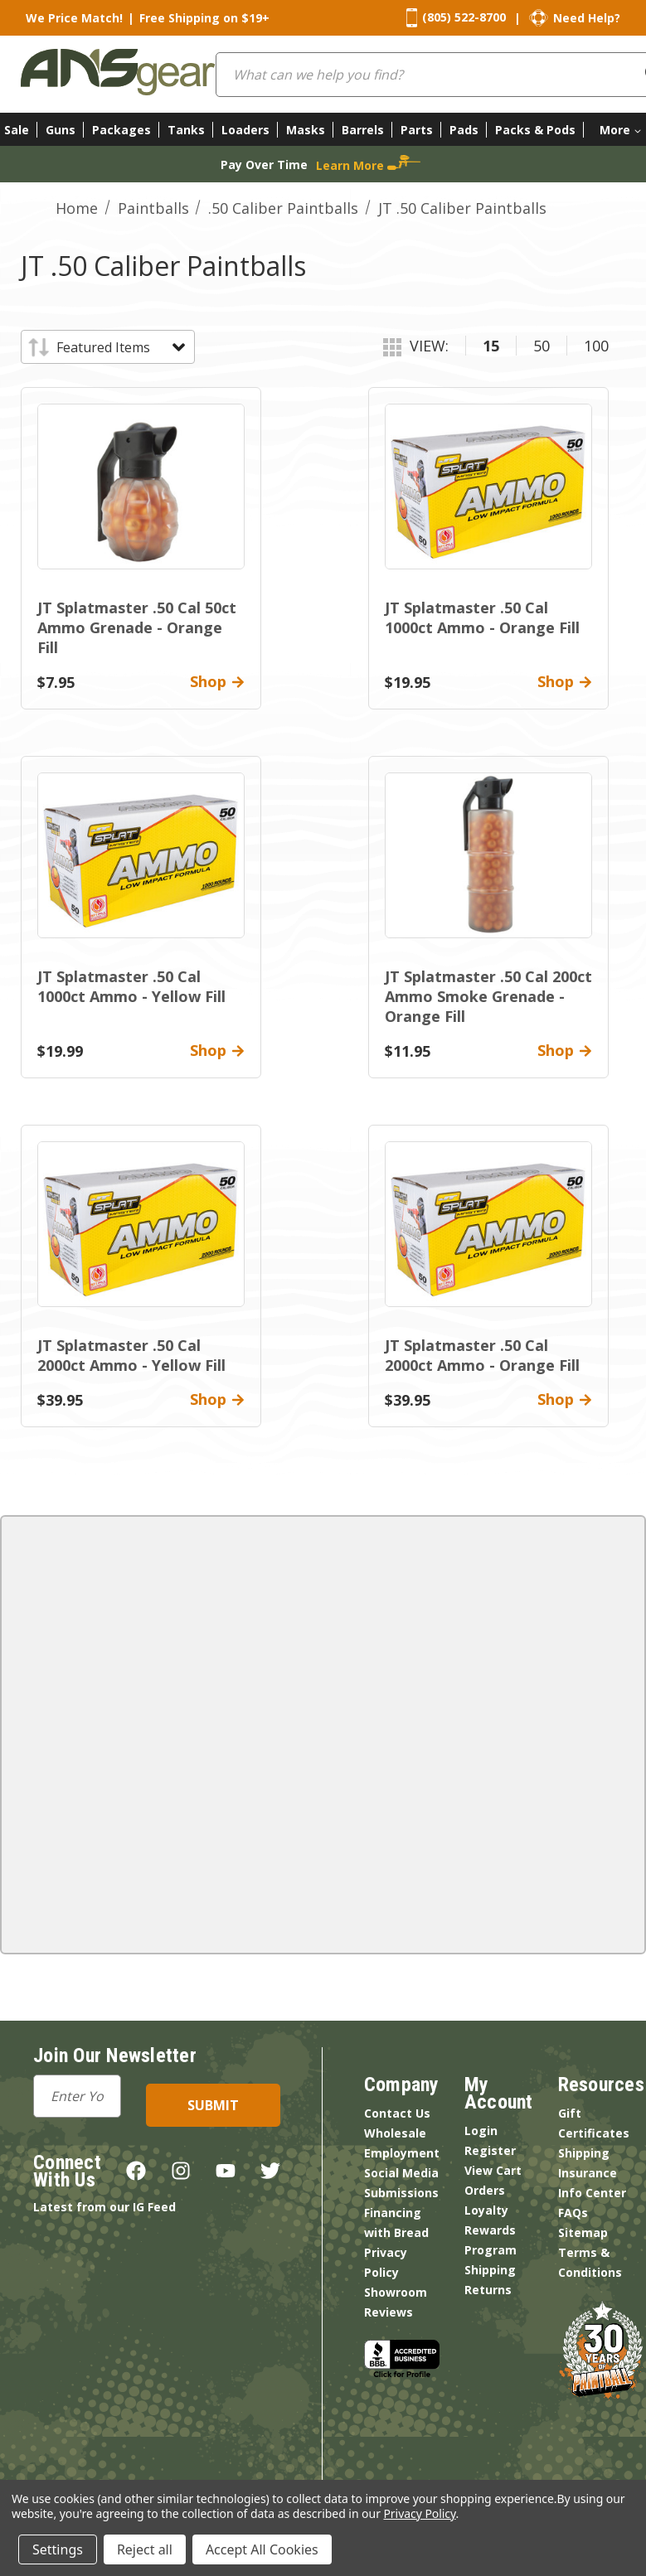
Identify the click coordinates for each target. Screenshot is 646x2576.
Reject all (144, 2549)
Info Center (592, 2193)
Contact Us (397, 2113)
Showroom (395, 2292)
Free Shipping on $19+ (204, 18)
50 (541, 346)
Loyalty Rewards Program (490, 2230)
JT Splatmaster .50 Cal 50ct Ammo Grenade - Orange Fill (136, 627)
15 (491, 346)
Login (481, 2130)
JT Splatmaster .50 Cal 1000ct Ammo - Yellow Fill (131, 986)
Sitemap (583, 2232)
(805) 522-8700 (464, 17)
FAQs (573, 2212)
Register (490, 2150)
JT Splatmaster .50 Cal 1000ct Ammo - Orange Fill (482, 617)
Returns (488, 2290)
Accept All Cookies (262, 2549)
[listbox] (120, 347)
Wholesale (395, 2133)
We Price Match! (74, 18)
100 (596, 346)
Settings (57, 2549)
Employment (402, 2153)
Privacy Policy (419, 2513)
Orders (484, 2190)
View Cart (493, 2170)
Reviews (388, 2312)
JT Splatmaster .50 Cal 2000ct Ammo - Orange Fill (482, 1355)
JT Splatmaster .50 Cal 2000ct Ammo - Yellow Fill (131, 1355)
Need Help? (586, 18)
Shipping (490, 2270)
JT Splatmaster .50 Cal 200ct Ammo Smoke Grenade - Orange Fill (488, 996)
